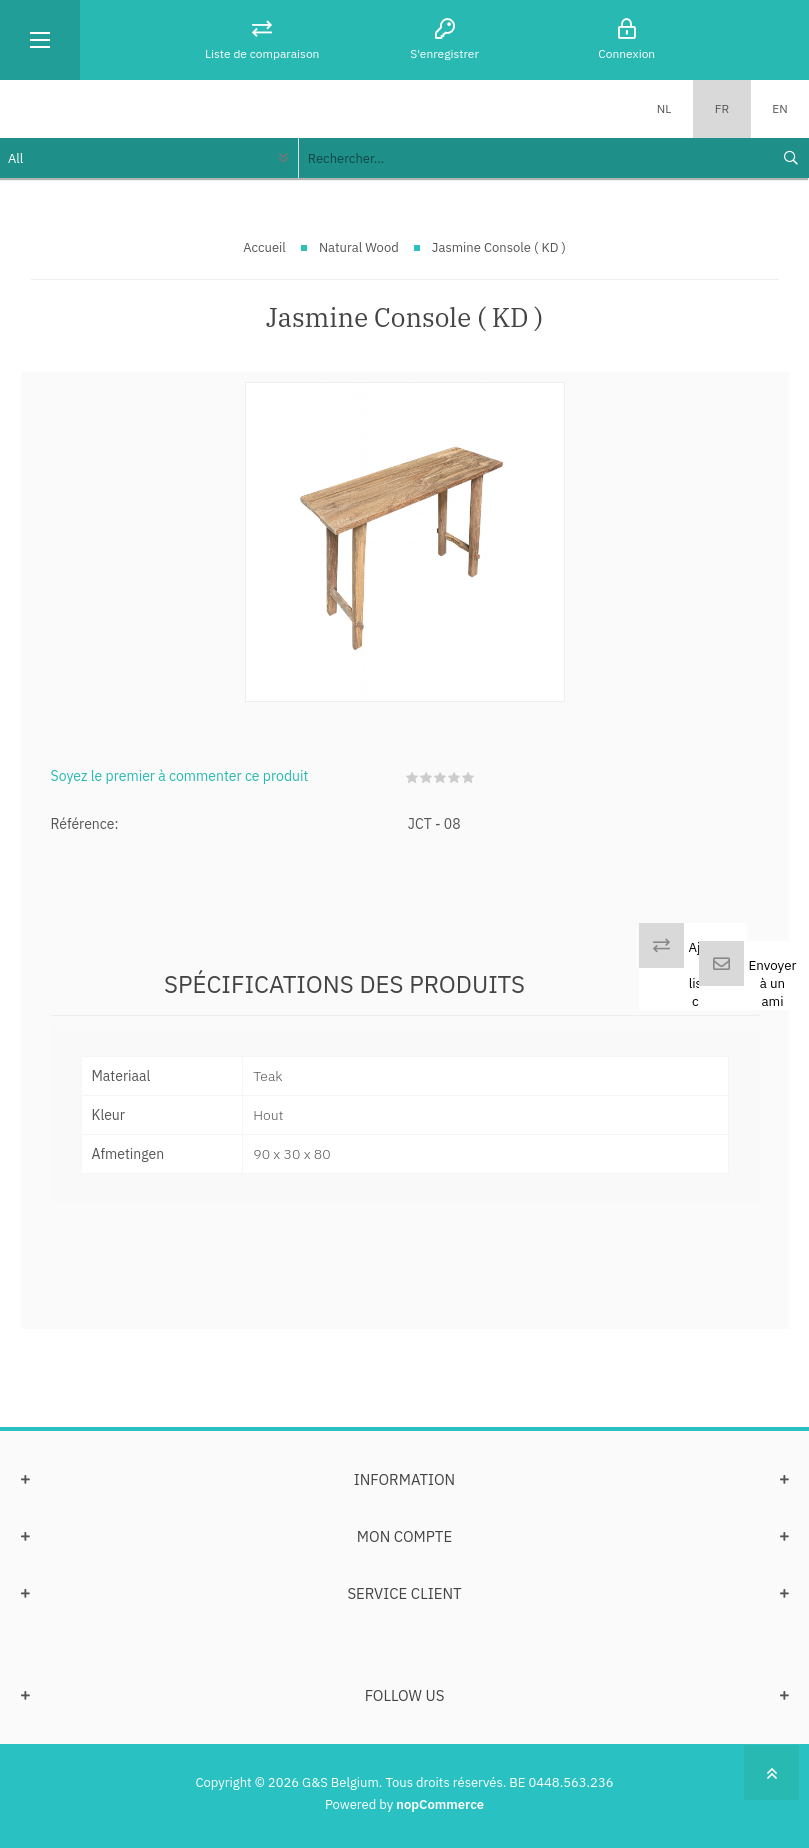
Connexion (626, 53)
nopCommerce (440, 1804)
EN (779, 108)
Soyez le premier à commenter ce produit (180, 776)
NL (664, 108)
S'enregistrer (444, 53)
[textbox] (535, 158)
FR (722, 108)
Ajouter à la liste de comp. (711, 974)
